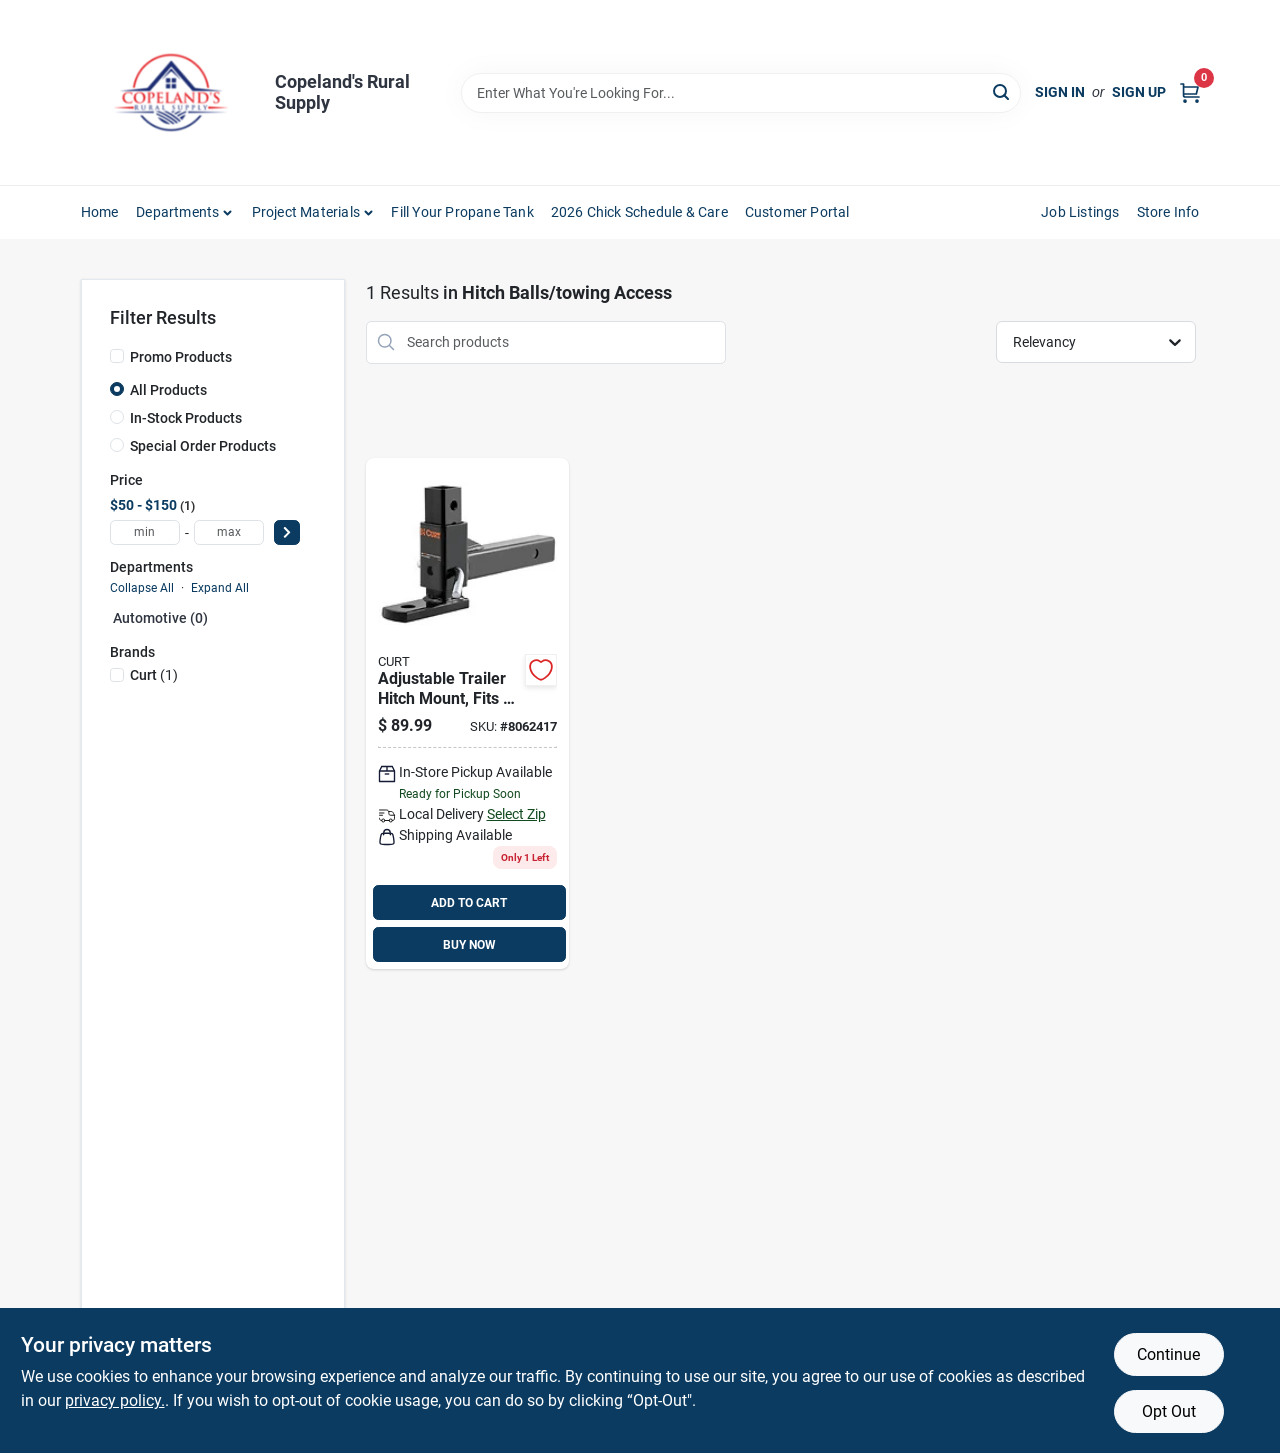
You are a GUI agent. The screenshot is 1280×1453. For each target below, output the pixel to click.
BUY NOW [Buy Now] (469, 945)
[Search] (1002, 91)
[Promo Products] (117, 356)
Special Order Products (203, 446)
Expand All (220, 588)
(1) (154, 675)
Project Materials (306, 212)
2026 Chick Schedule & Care (639, 212)
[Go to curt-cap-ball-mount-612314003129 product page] (467, 714)
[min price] (145, 532)
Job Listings (1080, 212)
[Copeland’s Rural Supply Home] (171, 92)
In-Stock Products (186, 418)
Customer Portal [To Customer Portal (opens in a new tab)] (797, 212)
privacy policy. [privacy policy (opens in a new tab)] (115, 1400)
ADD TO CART (469, 903)
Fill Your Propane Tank (462, 212)
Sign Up (1139, 92)
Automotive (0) (160, 618)
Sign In (1060, 92)
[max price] (229, 532)
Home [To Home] (100, 212)
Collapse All (142, 588)
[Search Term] (741, 93)
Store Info (1168, 212)
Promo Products (181, 357)
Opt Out (1169, 1411)
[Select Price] (287, 532)
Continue (1168, 1354)
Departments (177, 212)
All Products (168, 390)
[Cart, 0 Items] (1190, 92)
